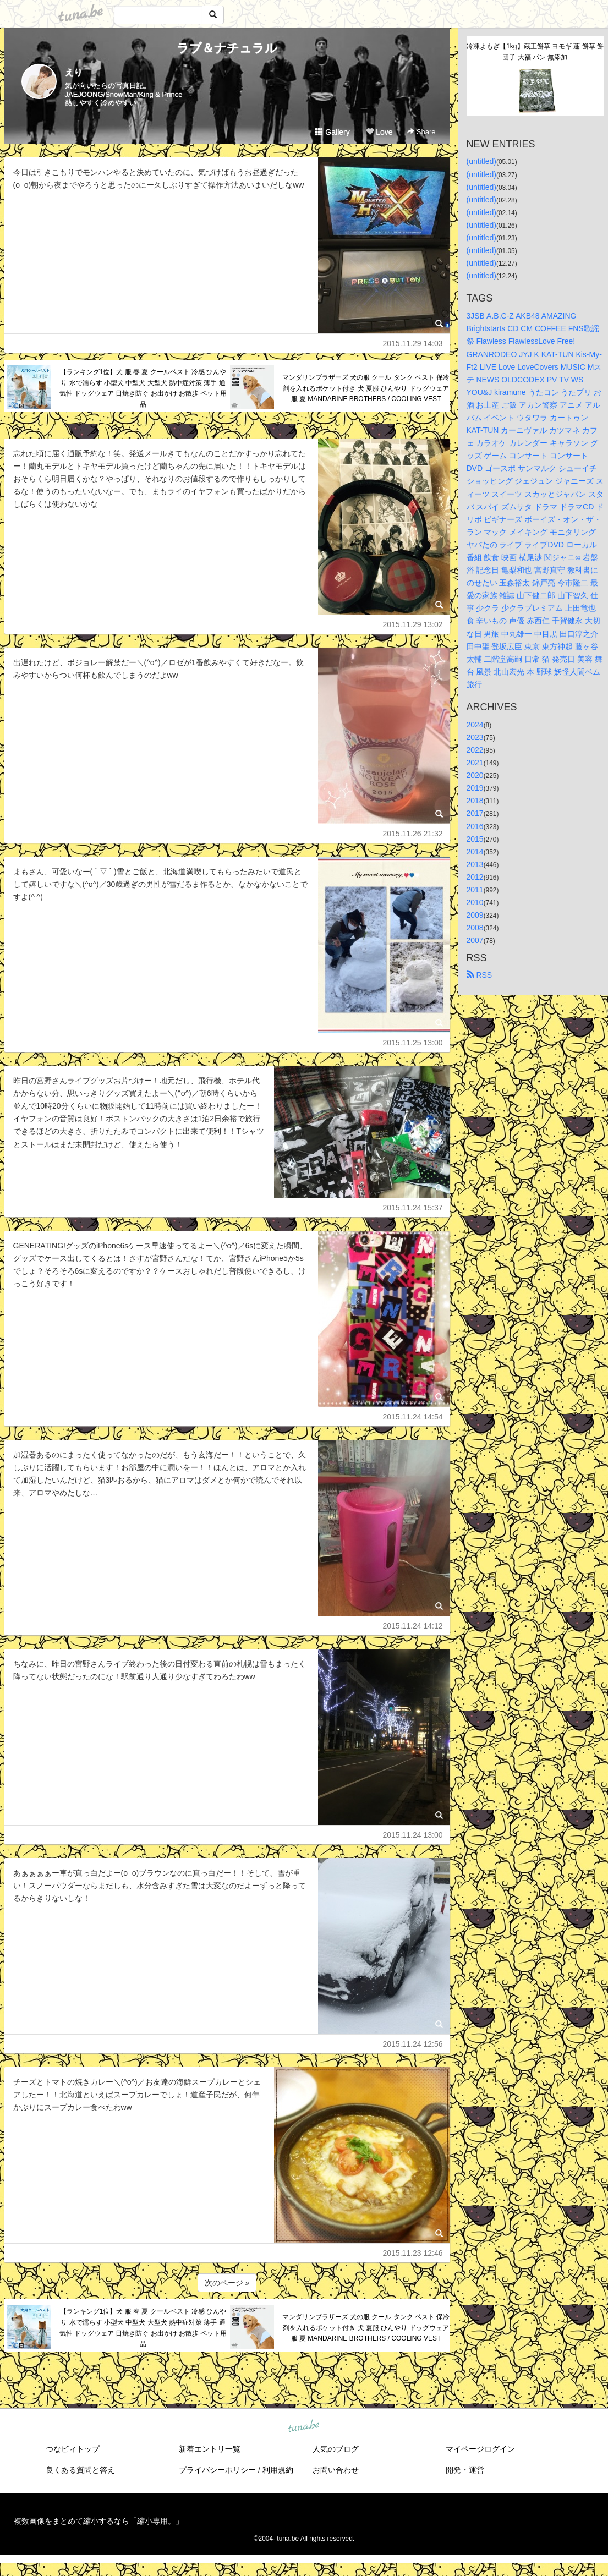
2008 (475, 927)
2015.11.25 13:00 (413, 1042)
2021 (475, 762)
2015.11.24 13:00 (413, 1834)
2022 (475, 750)
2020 (475, 775)
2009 (475, 915)
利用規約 (277, 2469)
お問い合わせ (336, 2469)
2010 (475, 902)
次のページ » (227, 2282)
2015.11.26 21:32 (413, 833)
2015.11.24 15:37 (413, 1207)
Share (421, 132)
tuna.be (304, 2427)
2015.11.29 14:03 (413, 343)
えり (74, 72)
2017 (475, 813)
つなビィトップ (73, 2449)
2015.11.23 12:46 (413, 2253)
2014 (475, 851)
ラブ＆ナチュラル (227, 48)
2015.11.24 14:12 (413, 1625)
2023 (475, 737)
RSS (479, 975)
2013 (475, 864)
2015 (475, 839)
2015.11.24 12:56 (413, 2044)
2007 (475, 940)
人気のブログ (336, 2449)
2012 (475, 877)
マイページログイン (480, 2449)
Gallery (332, 132)
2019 (475, 787)
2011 (475, 889)
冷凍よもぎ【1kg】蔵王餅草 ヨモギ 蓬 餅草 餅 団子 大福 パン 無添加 (535, 51)
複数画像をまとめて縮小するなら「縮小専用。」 (98, 2521)
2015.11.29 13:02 (413, 624)
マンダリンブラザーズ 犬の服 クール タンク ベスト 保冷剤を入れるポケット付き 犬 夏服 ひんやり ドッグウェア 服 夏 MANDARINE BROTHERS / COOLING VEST (366, 388)
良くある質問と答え (80, 2469)
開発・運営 (465, 2469)
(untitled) (481, 161)
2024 (475, 724)
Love (379, 132)
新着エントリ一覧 (209, 2449)
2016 (475, 826)
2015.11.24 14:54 (413, 1416)
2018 (475, 800)
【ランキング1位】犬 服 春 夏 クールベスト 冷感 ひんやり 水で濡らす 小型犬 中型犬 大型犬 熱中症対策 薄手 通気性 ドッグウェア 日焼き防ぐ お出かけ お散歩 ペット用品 (143, 388)
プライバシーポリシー (217, 2469)
